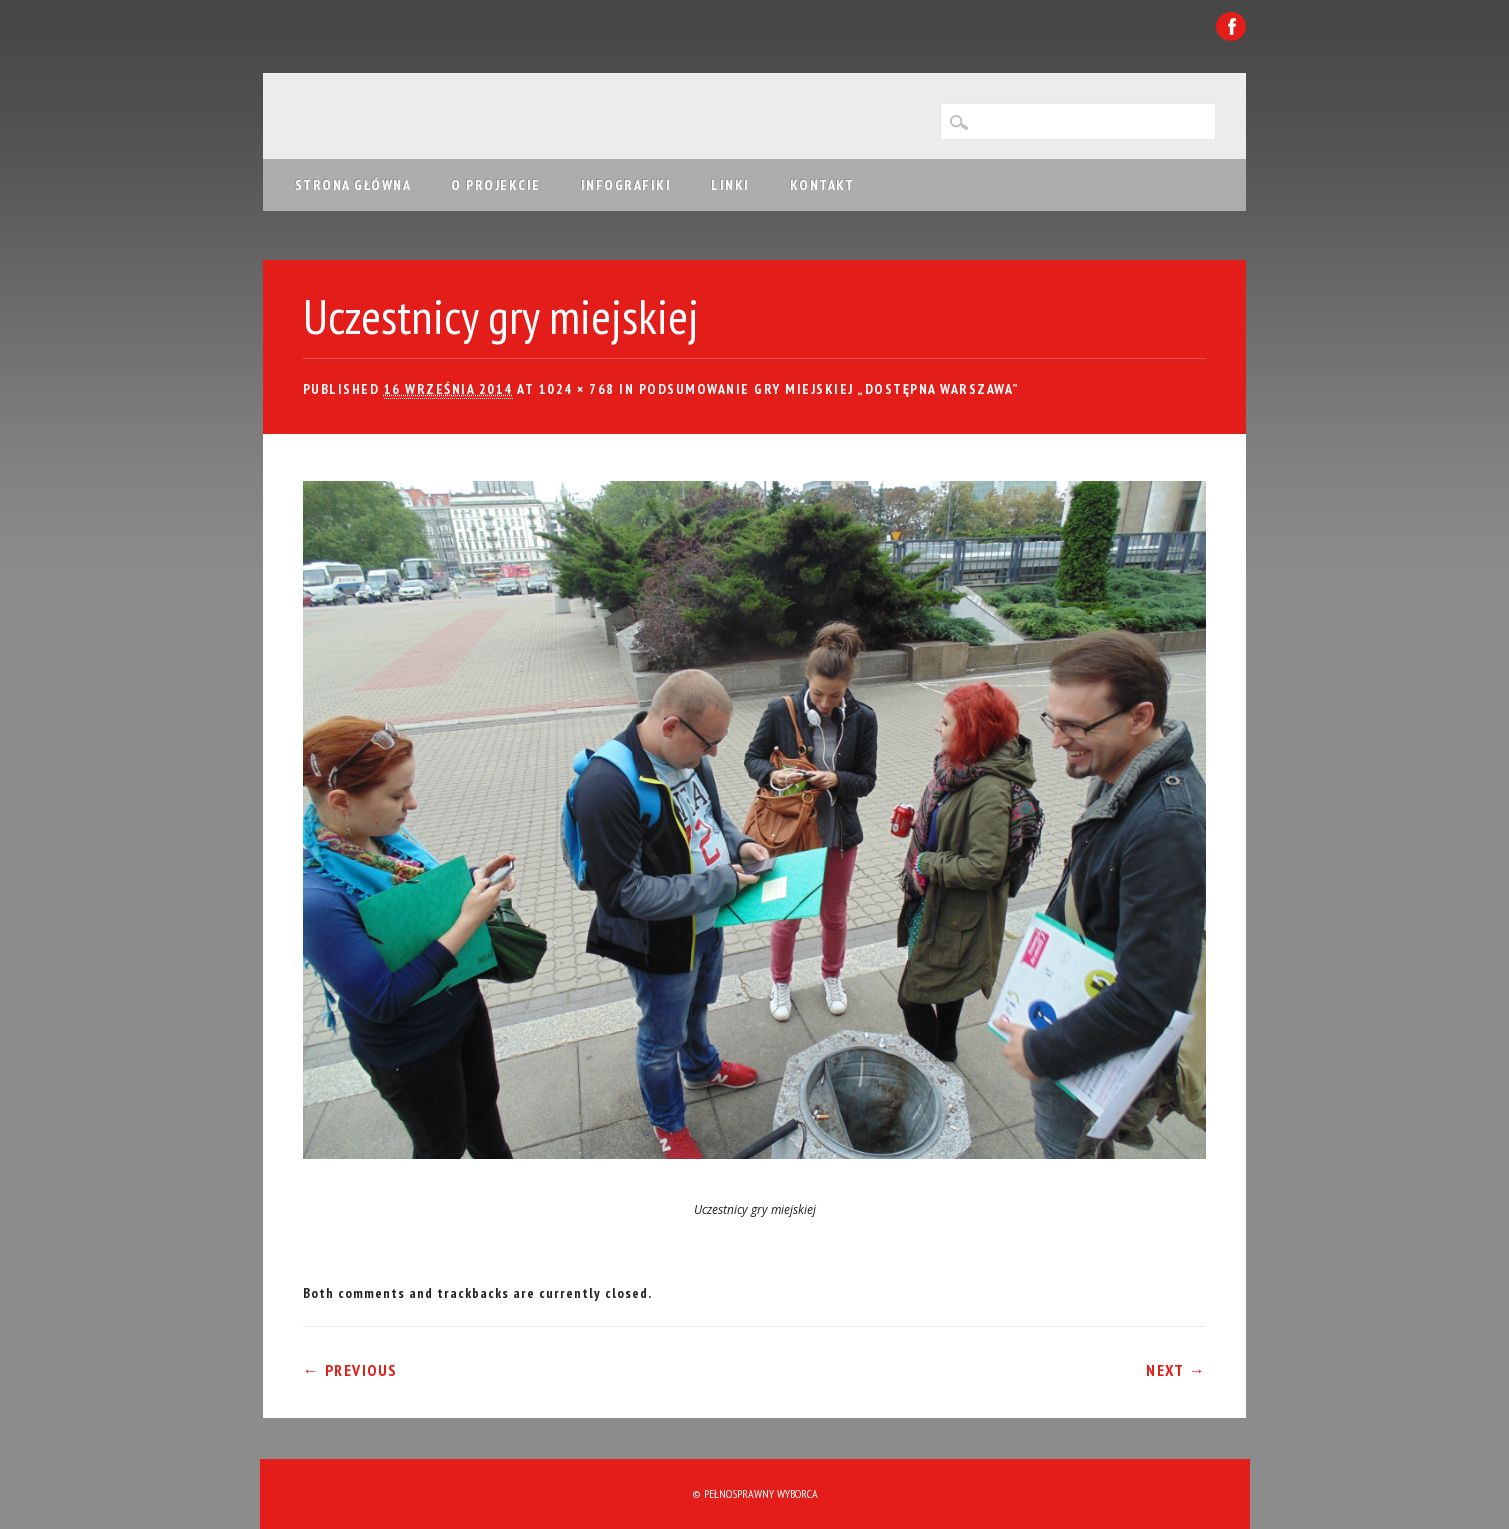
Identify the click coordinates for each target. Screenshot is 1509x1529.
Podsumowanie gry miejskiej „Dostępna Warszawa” (829, 389)
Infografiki (626, 185)
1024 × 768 (577, 389)
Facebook (1231, 26)
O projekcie (496, 185)
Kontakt (822, 185)
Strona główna (353, 185)
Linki (730, 185)
